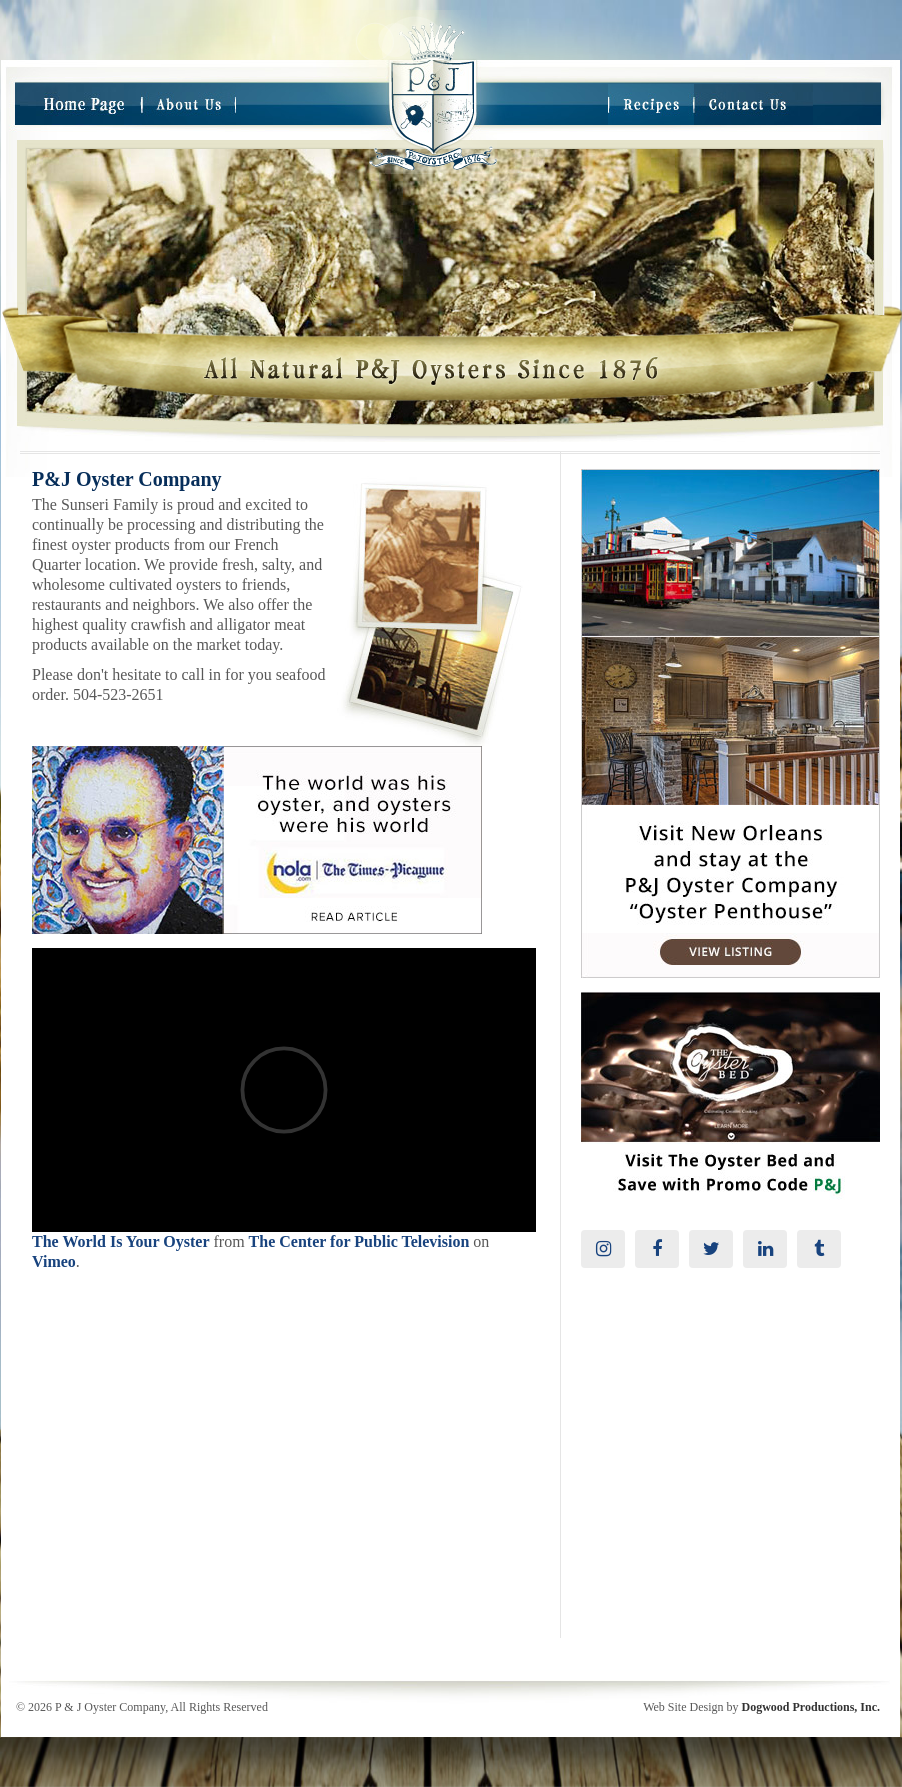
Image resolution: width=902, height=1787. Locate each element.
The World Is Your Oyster (121, 1241)
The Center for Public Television (359, 1241)
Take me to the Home (433, 153)
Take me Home (433, 84)
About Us (189, 104)
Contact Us (753, 104)
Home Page (81, 104)
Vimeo (54, 1261)
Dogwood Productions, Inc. (811, 1707)
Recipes (651, 104)
